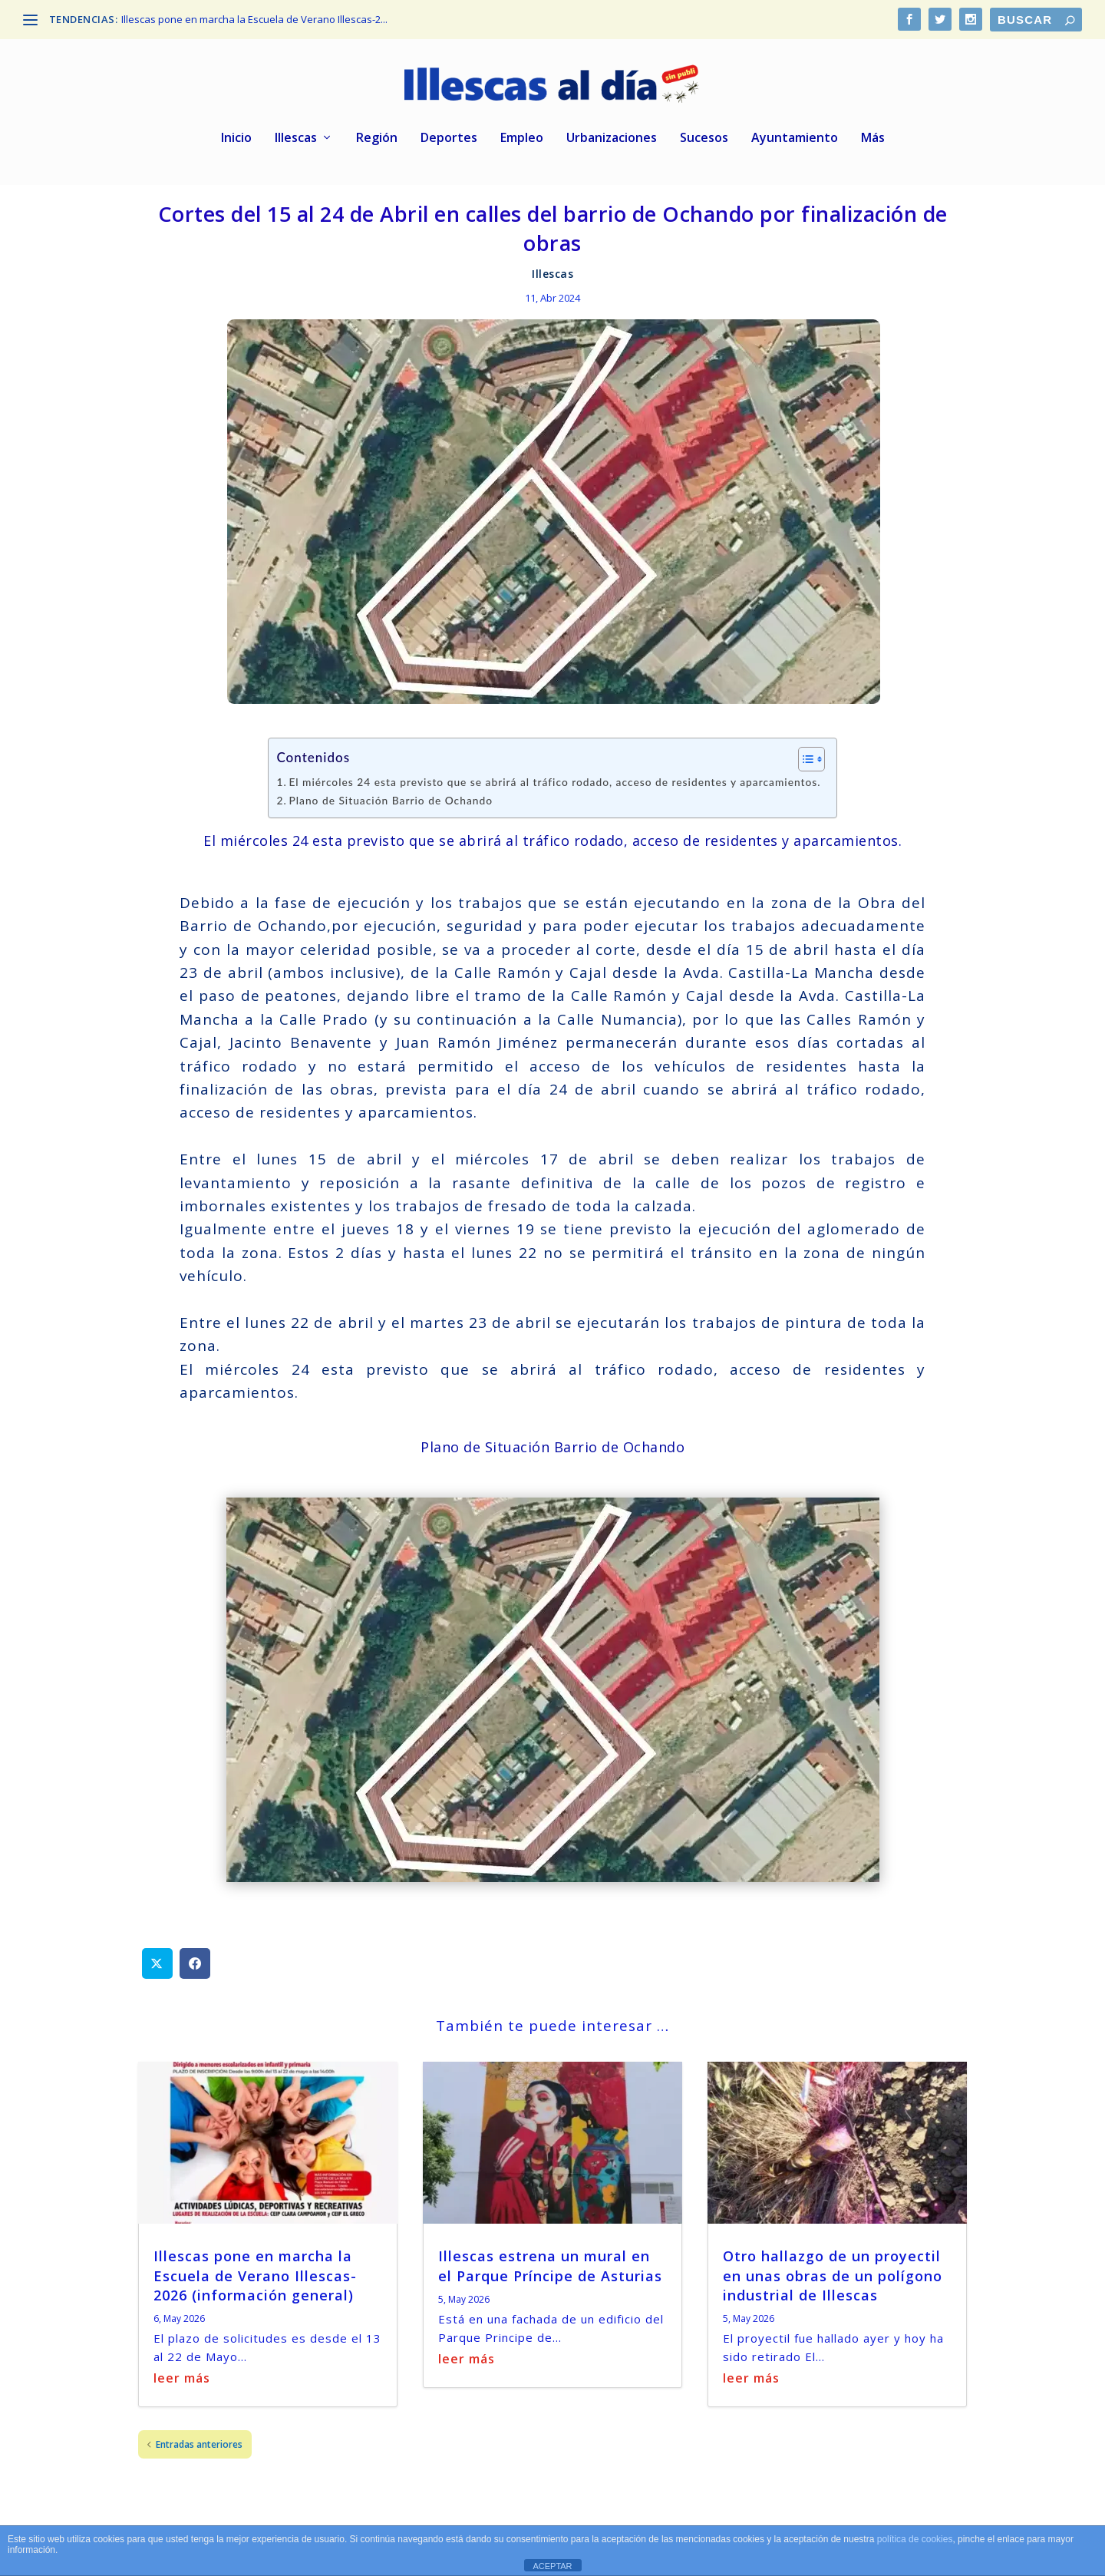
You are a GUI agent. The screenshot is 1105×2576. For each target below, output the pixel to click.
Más (873, 141)
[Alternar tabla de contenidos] (804, 762)
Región (376, 141)
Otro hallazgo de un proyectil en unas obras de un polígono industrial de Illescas (832, 2278)
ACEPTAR (552, 2566)
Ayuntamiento (794, 141)
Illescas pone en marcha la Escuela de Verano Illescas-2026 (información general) (255, 2278)
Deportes (449, 141)
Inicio (236, 141)
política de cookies (915, 2539)
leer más (181, 2381)
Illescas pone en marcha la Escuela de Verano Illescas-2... (254, 19)
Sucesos (704, 141)
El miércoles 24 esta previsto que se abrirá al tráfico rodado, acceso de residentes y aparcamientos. (554, 784)
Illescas (296, 141)
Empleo (521, 141)
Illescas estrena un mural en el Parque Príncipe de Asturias (550, 2268)
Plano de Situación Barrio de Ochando (391, 803)
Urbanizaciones (611, 141)
